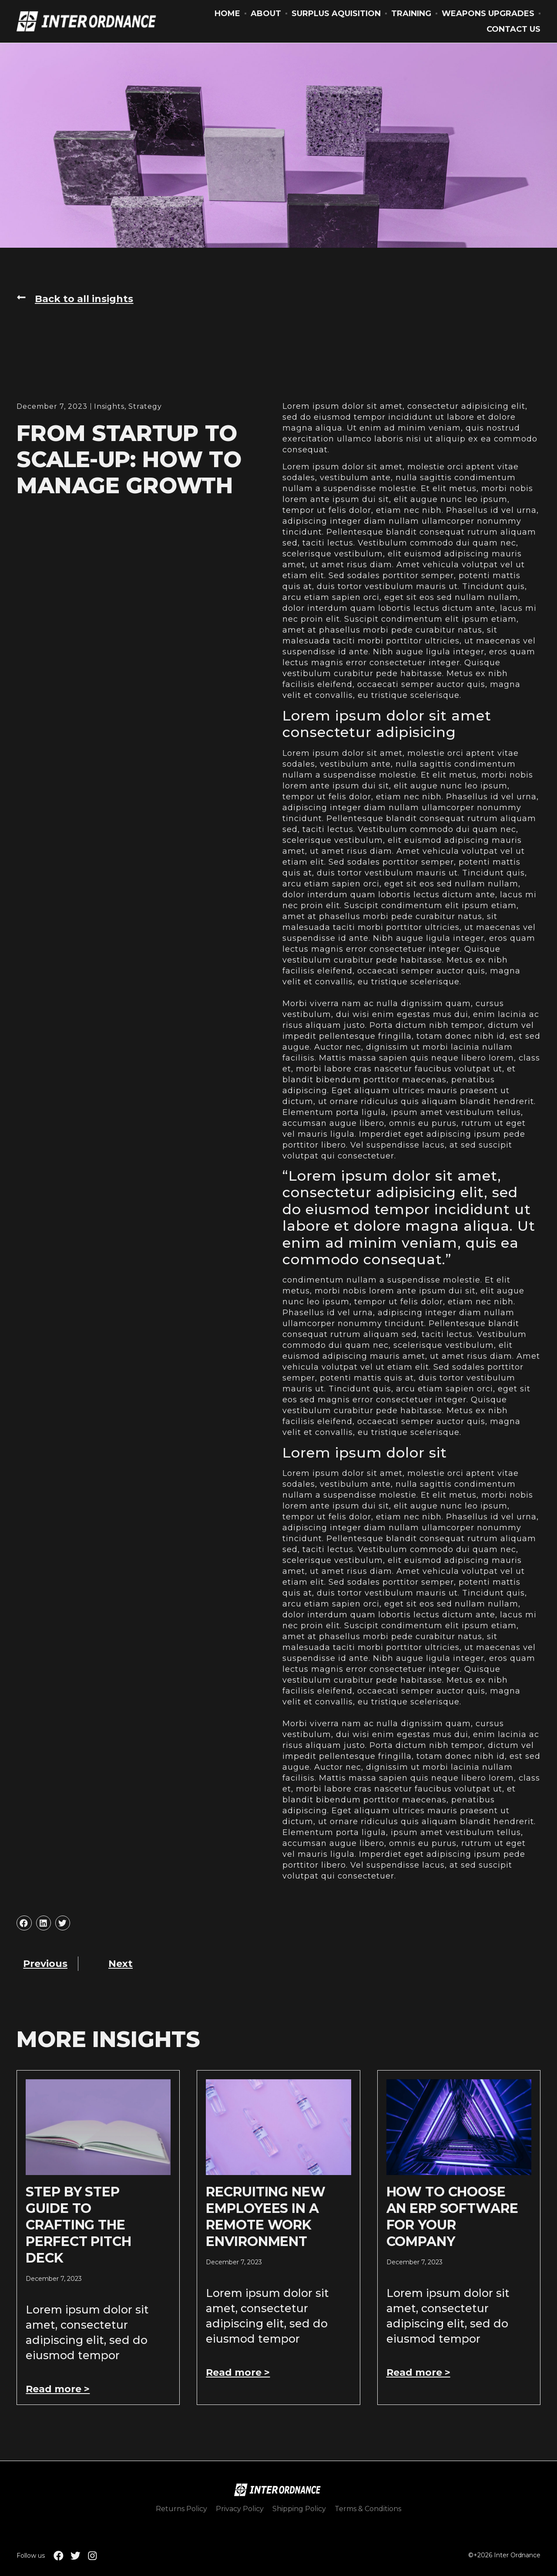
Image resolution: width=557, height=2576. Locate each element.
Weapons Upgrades (488, 13)
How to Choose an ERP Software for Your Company (452, 2216)
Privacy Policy (240, 2508)
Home (227, 13)
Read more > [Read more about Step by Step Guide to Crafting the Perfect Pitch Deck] (58, 2389)
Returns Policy (181, 2508)
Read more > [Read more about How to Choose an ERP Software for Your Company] (418, 2372)
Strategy (145, 406)
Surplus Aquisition (336, 13)
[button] (75, 298)
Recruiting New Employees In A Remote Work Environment (265, 2216)
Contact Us (513, 29)
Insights (109, 406)
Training (411, 13)
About (266, 13)
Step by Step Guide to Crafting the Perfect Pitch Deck (78, 2225)
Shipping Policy (299, 2508)
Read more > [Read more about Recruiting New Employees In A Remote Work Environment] (238, 2372)
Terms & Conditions (368, 2508)
